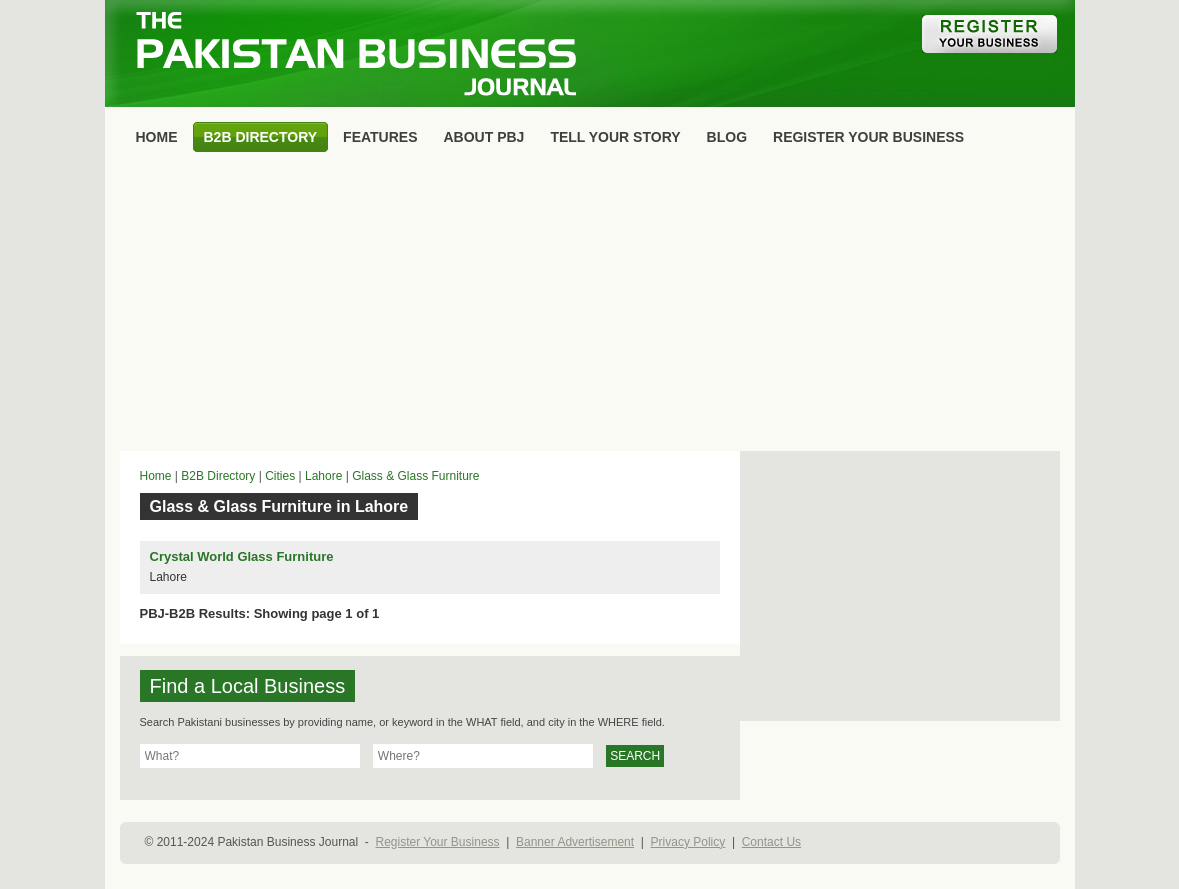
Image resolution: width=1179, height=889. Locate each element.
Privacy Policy (688, 842)
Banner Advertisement (575, 842)
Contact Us (771, 842)
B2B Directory (218, 476)
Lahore (323, 476)
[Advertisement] (590, 306)
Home (156, 476)
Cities (280, 476)
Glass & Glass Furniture (415, 476)
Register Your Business (437, 842)
